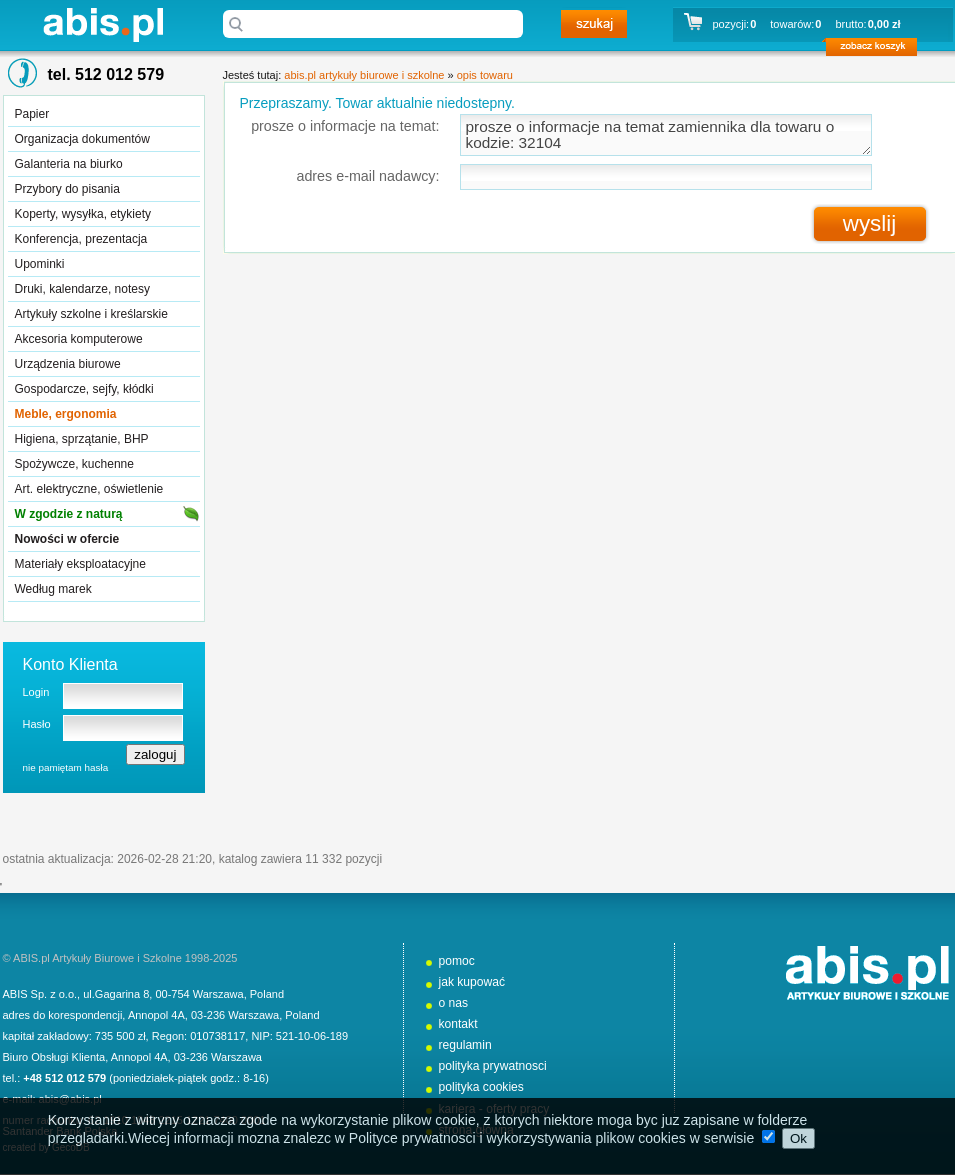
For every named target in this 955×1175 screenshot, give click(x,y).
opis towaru (485, 75)
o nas (454, 1003)
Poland (267, 994)
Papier (32, 114)
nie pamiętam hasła (66, 767)
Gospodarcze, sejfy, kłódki (84, 389)
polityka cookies (481, 1087)
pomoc (457, 961)
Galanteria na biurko (69, 164)
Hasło (37, 724)
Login (36, 692)
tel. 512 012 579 (106, 74)
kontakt (458, 1024)
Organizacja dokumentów (82, 139)
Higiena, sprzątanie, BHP (82, 439)
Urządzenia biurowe (68, 364)
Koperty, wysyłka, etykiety (83, 214)
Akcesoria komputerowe (79, 339)
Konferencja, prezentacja (81, 239)
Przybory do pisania (67, 189)
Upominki (40, 264)
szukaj (594, 24)
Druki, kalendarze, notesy (82, 289)
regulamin (465, 1045)
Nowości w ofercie (67, 539)
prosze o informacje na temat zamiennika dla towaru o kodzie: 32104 (666, 135)
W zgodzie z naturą (69, 514)
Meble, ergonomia (66, 414)
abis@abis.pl (70, 1099)
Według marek (53, 589)
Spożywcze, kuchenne (74, 464)
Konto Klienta (70, 664)
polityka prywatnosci (493, 1066)
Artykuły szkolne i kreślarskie (91, 314)
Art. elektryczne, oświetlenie (89, 489)
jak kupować (472, 982)
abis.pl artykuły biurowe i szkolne (103, 24)
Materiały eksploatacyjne (80, 564)
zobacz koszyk (877, 50)
